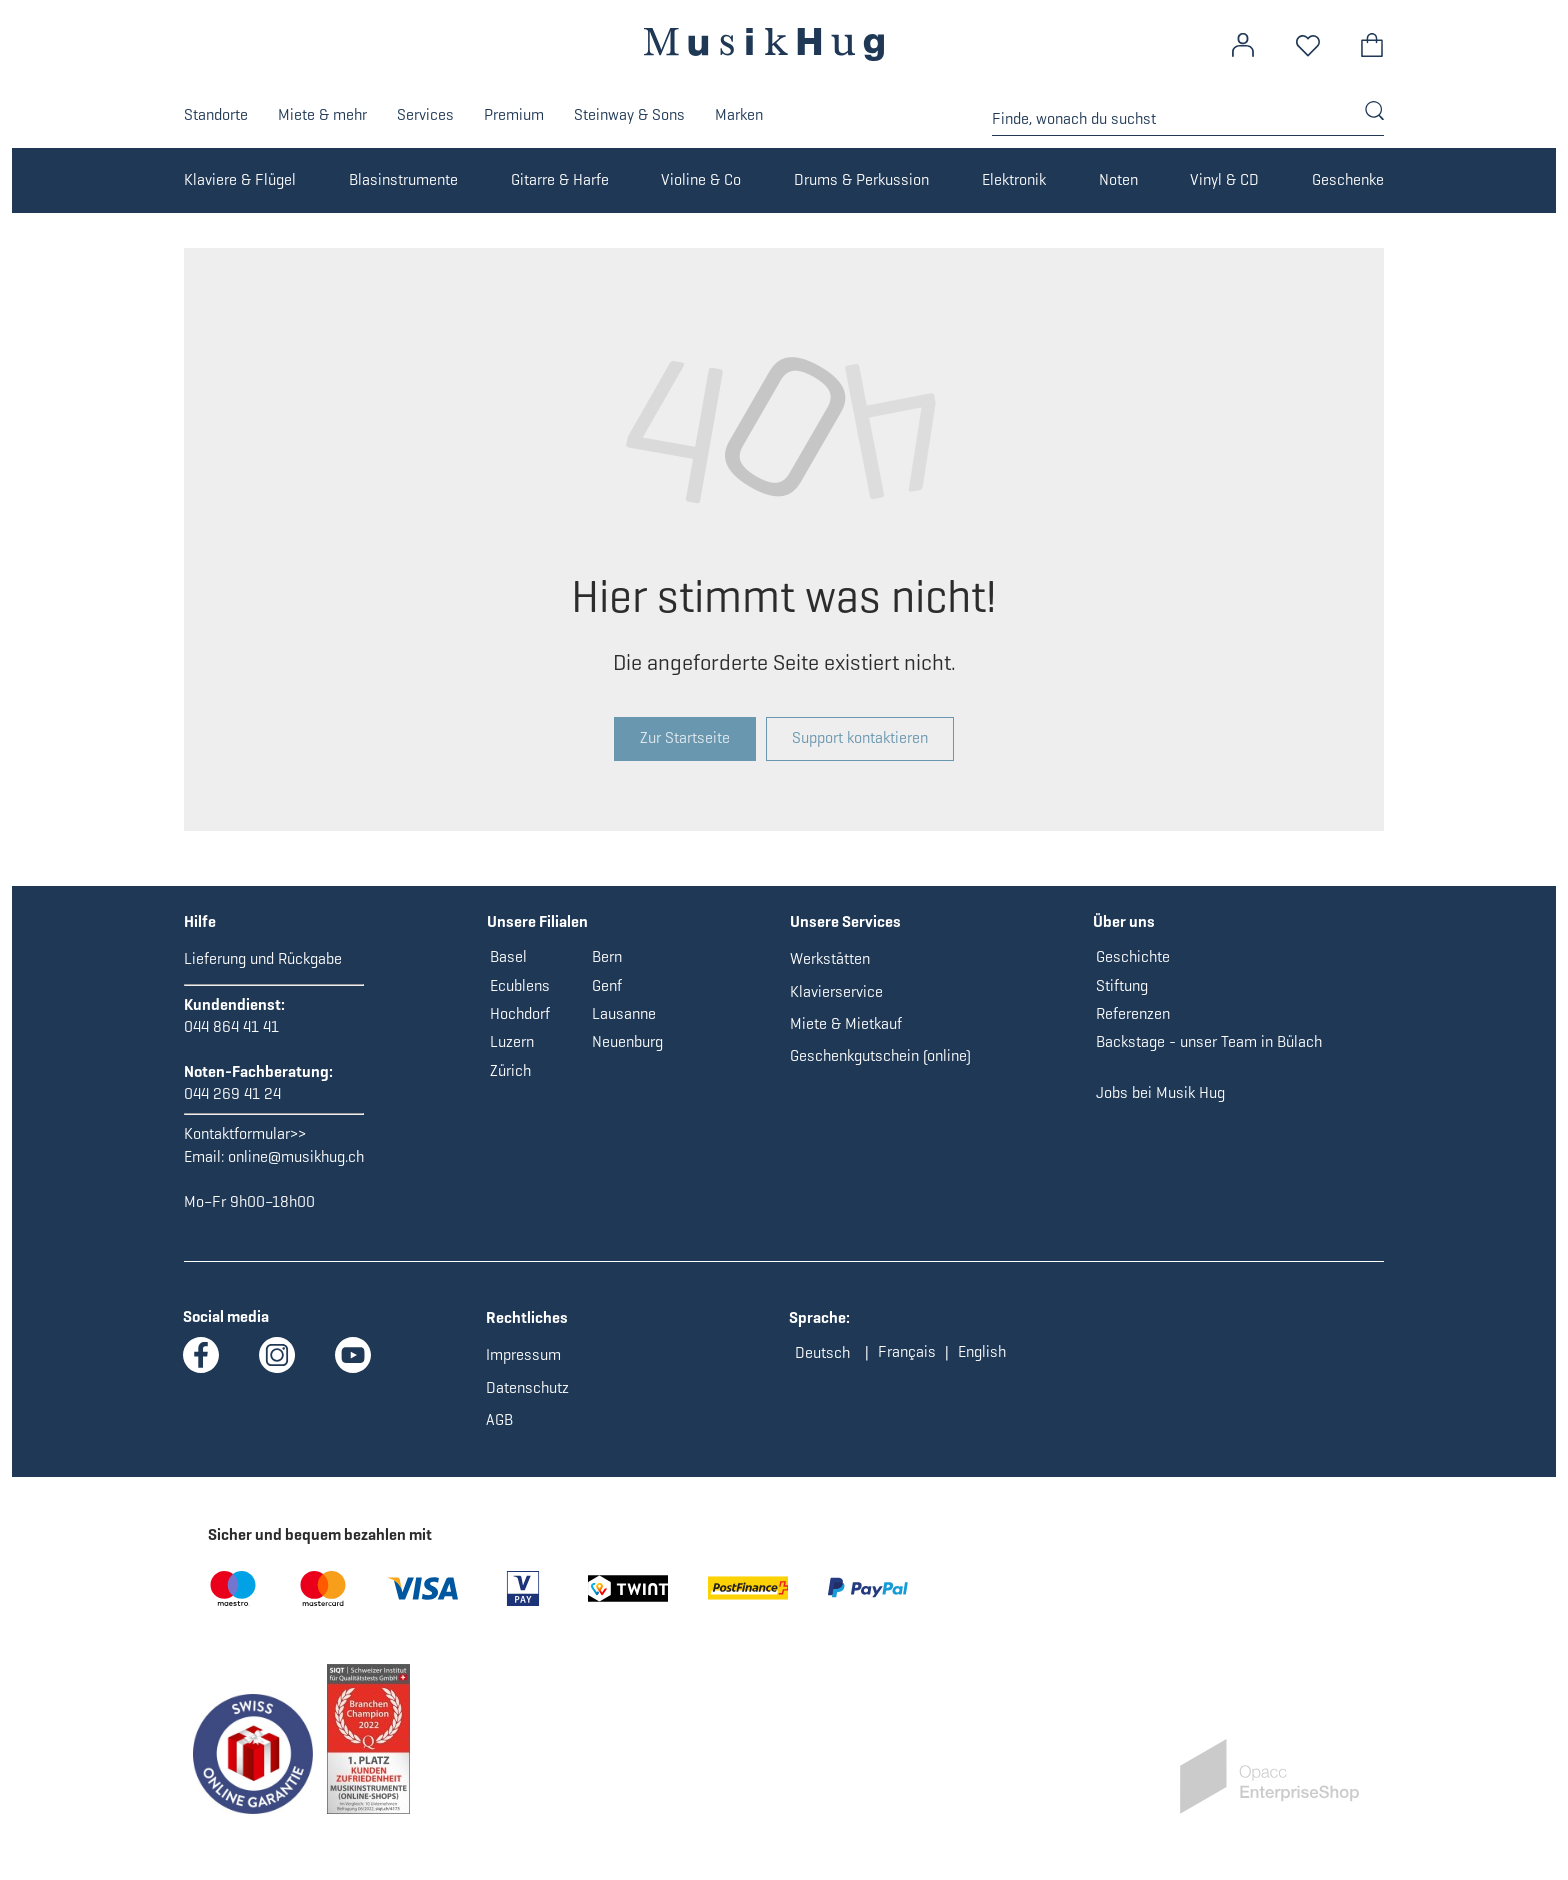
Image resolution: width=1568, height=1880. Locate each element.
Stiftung (1122, 985)
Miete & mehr (322, 114)
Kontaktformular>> (245, 1133)
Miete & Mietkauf (846, 1023)
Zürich (510, 1070)
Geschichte (1133, 956)
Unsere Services (845, 921)
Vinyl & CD (1224, 179)
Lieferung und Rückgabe (263, 958)
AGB (499, 1419)
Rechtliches (527, 1317)
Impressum (523, 1354)
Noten (1118, 179)
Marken (739, 114)
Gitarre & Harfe (560, 179)
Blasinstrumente (403, 179)
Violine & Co (701, 179)
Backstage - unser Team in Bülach (1209, 1041)
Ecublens (520, 985)
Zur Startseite (685, 737)
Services (425, 114)
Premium (514, 114)
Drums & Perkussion (861, 179)
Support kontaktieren (860, 737)
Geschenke (1348, 179)
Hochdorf (520, 1013)
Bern (607, 956)
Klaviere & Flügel (240, 179)
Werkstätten (830, 958)
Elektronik (1014, 179)
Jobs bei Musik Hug (1160, 1092)
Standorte (216, 114)
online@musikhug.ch (296, 1156)
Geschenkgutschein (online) (880, 1055)
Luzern (512, 1041)
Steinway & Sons (629, 114)
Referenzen (1133, 1013)
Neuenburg (627, 1041)
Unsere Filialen (537, 921)
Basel (508, 956)
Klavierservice (836, 991)
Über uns (1124, 921)
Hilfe (200, 921)
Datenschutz (527, 1387)
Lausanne (624, 1013)
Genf (607, 985)
